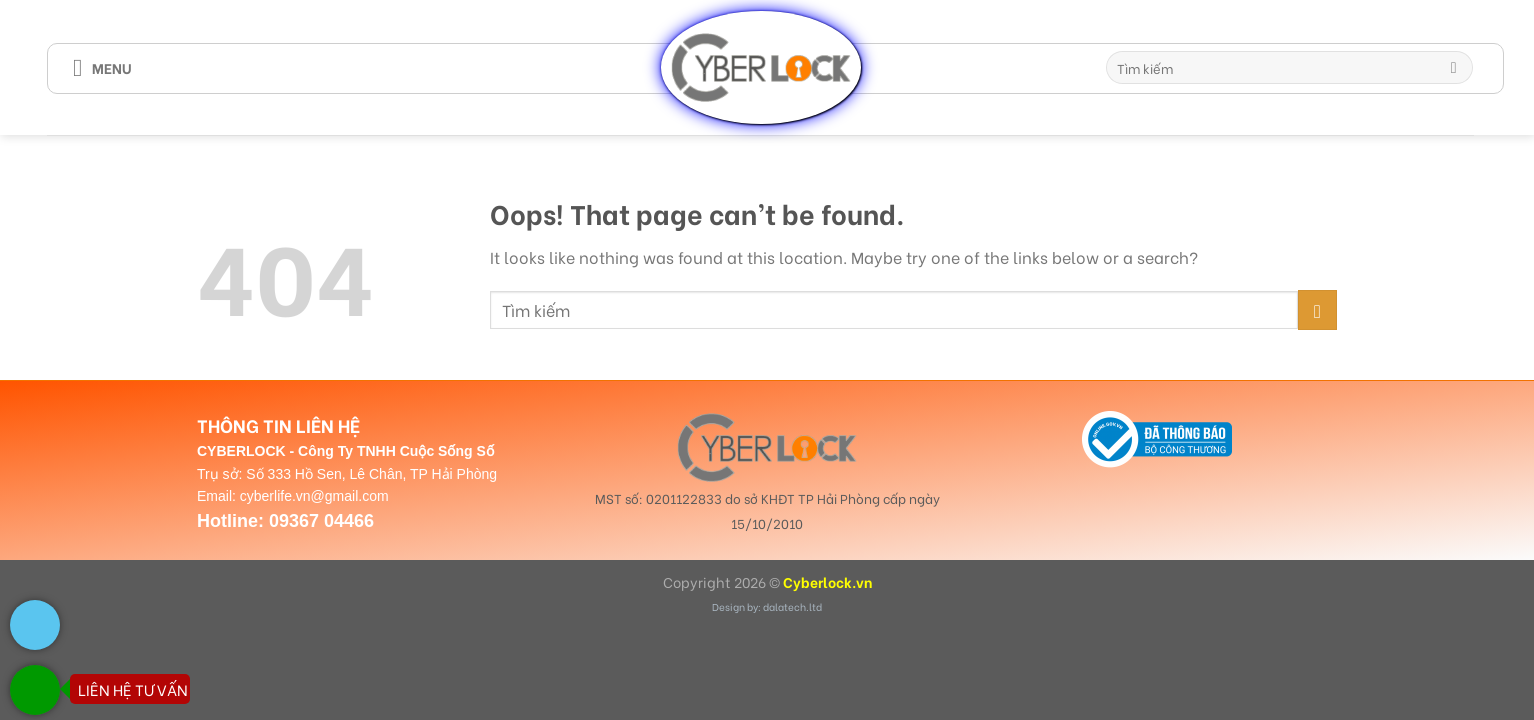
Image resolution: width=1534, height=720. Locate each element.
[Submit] (1453, 68)
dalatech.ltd (792, 606)
